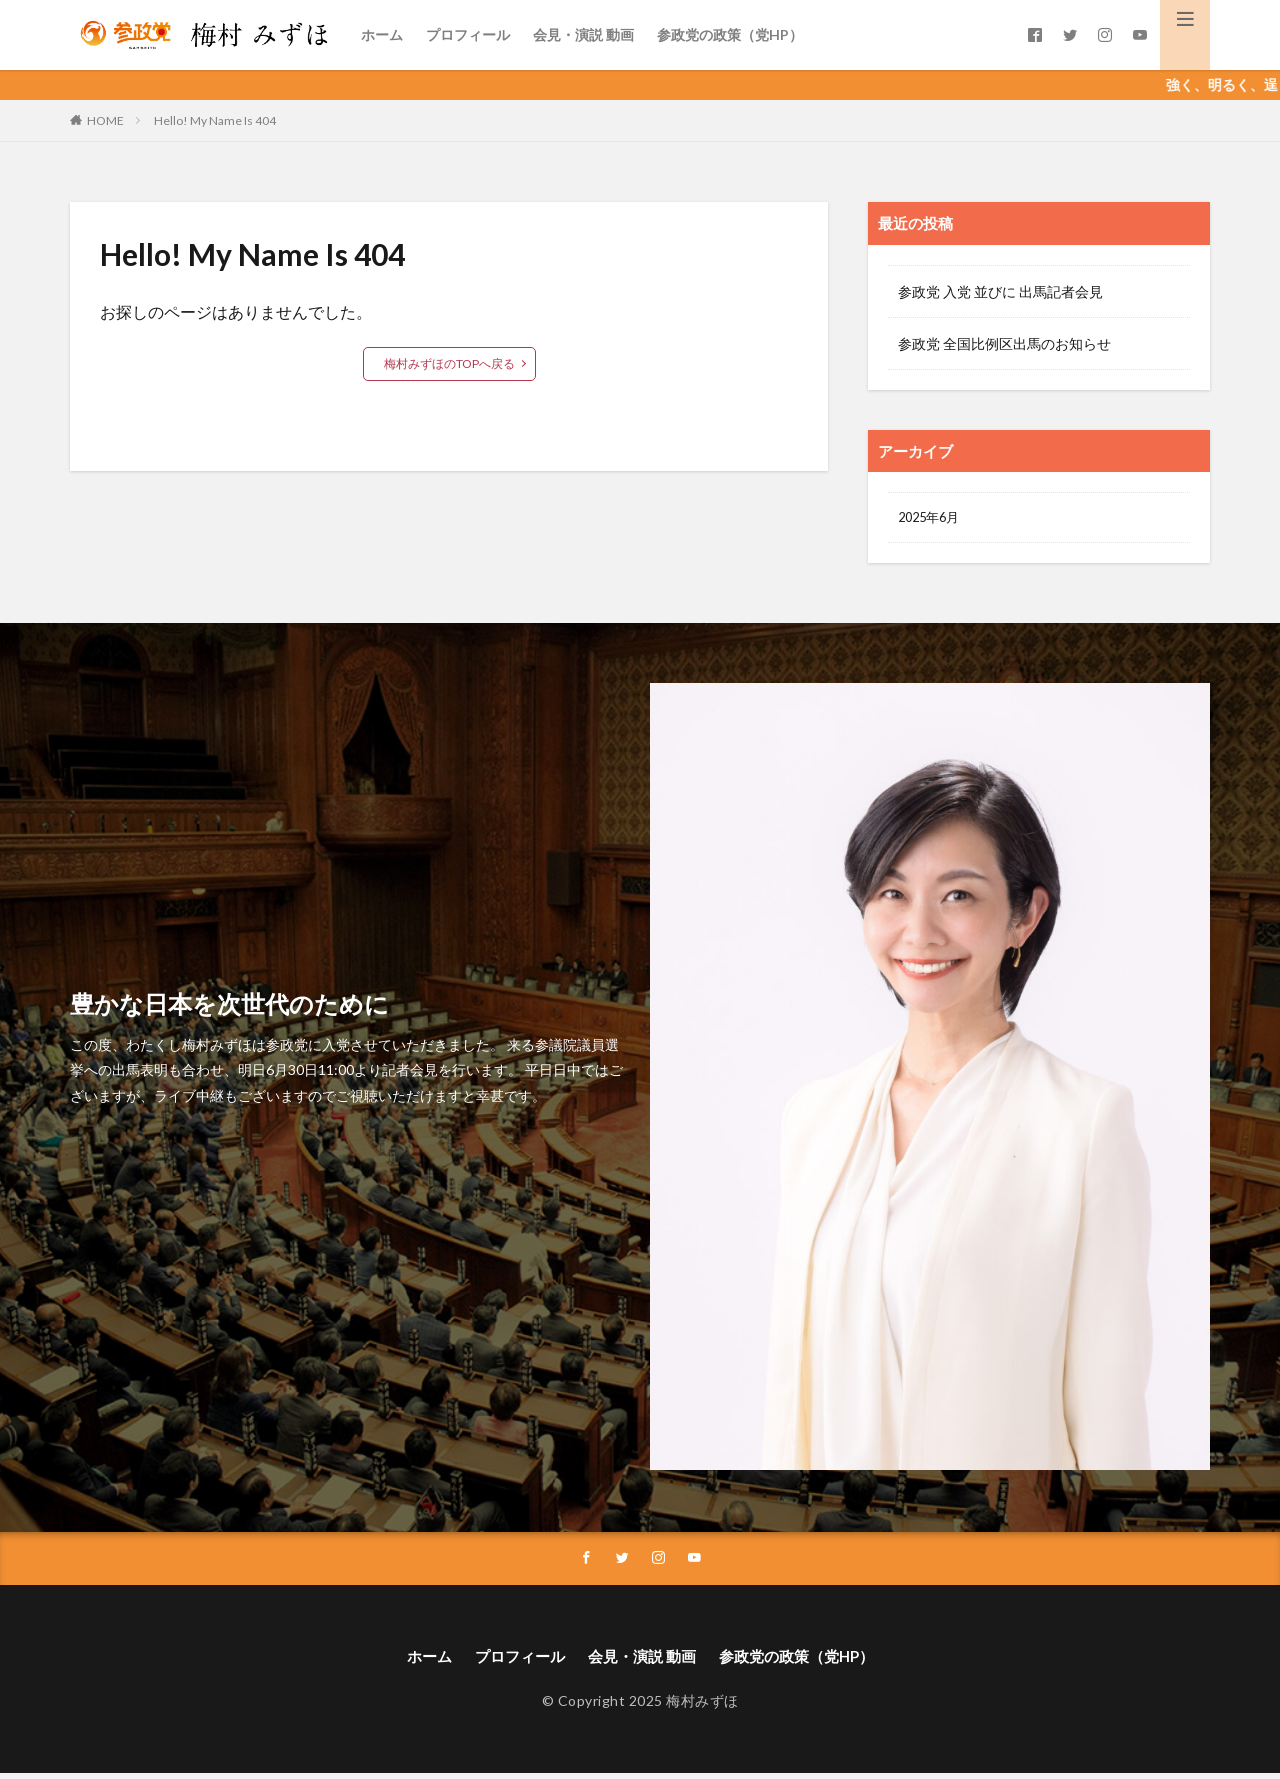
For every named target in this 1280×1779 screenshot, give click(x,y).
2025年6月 (932, 518)
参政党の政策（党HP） (730, 34)
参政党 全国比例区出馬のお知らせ (1004, 343)
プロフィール (468, 34)
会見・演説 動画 (583, 34)
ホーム (382, 34)
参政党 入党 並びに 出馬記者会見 (1000, 291)
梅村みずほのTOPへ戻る (449, 363)
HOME (105, 120)
